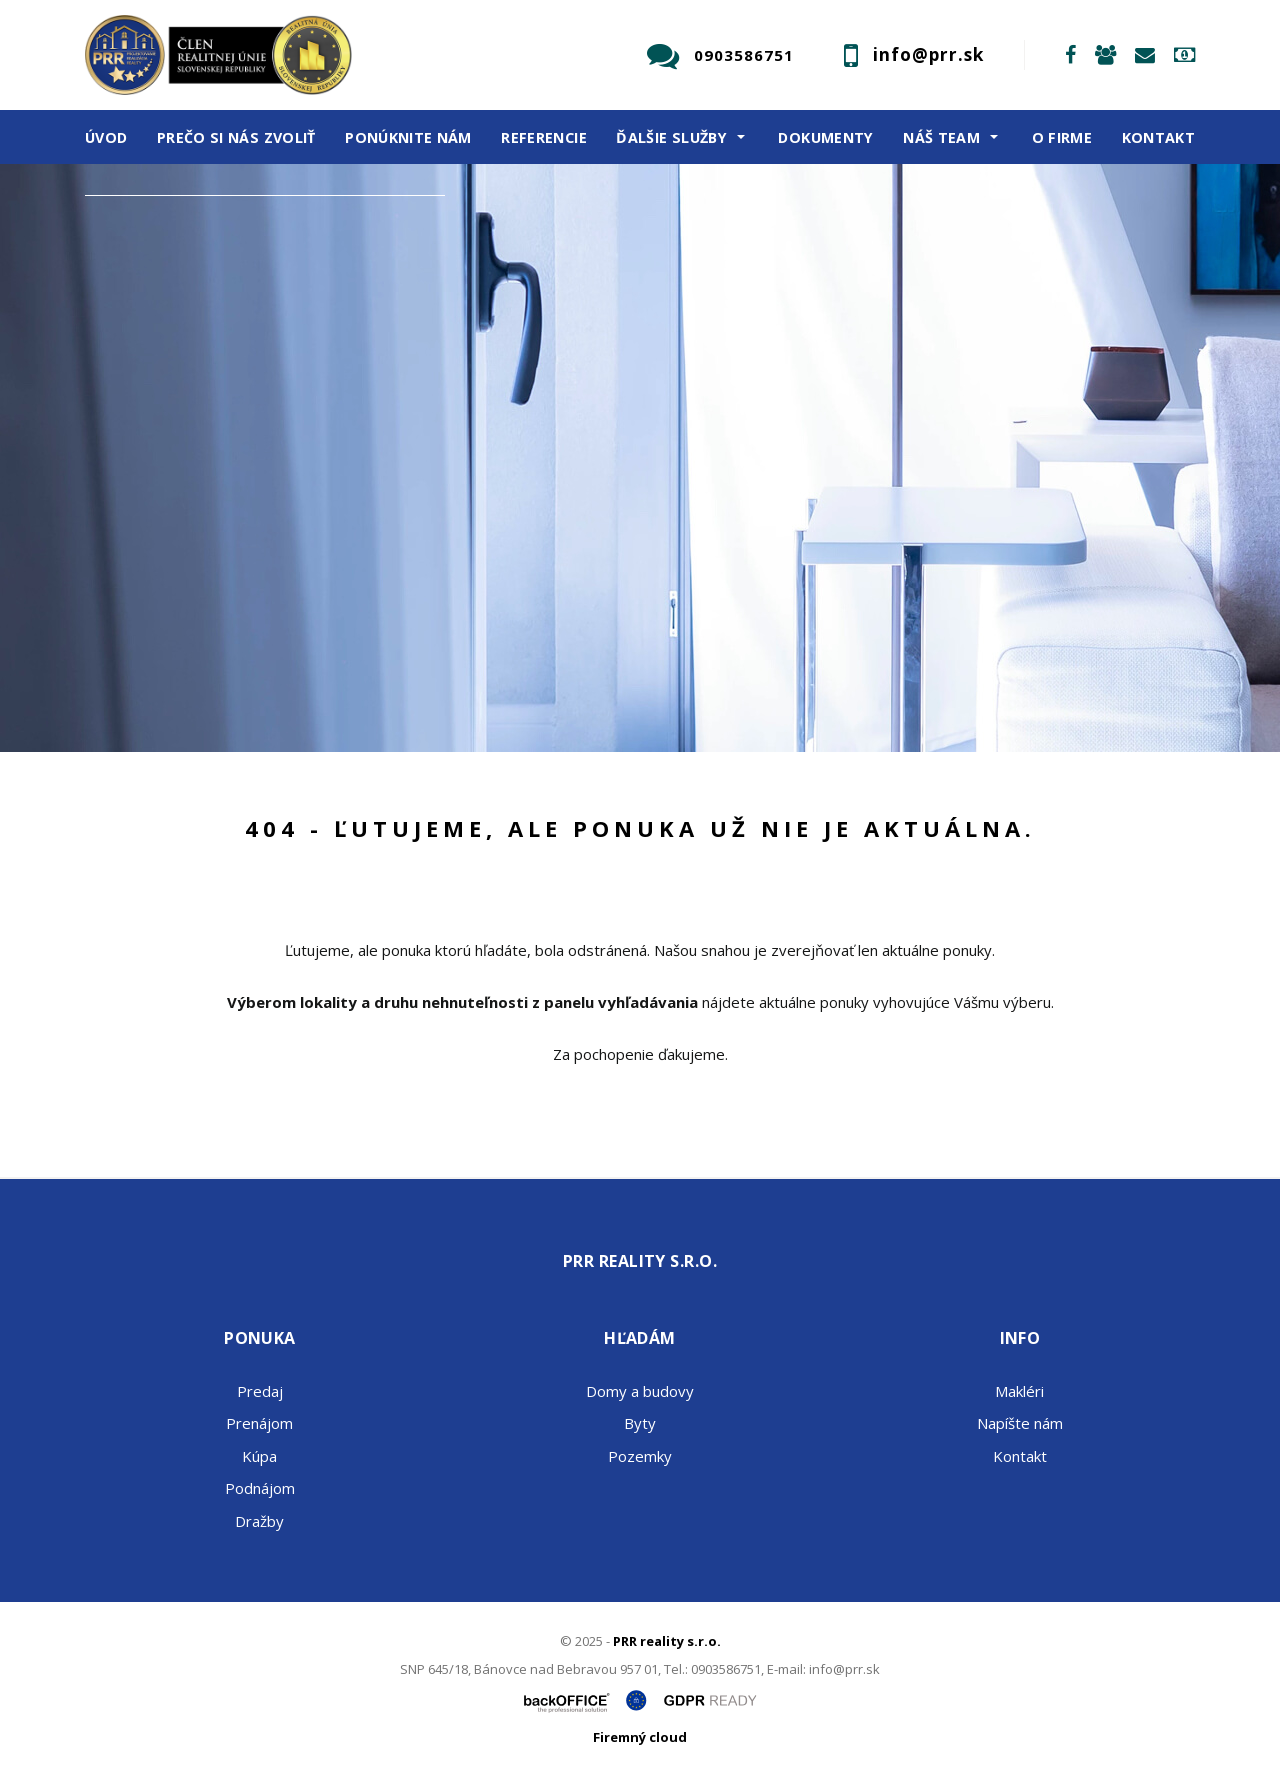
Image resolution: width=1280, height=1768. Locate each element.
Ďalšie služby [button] (671, 137)
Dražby (259, 1521)
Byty (640, 1423)
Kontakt (1159, 137)
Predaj (162, 559)
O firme (1062, 137)
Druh (118, 302)
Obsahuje (135, 381)
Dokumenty (825, 137)
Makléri (1019, 1391)
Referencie (544, 137)
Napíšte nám (1020, 1423)
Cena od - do (147, 462)
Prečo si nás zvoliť (236, 137)
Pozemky (640, 1456)
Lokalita (130, 222)
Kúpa (396, 559)
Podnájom (260, 1488)
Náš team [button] (941, 137)
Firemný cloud (640, 1737)
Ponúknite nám (408, 137)
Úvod (106, 137)
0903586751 (744, 55)
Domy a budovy (640, 1391)
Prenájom (283, 559)
